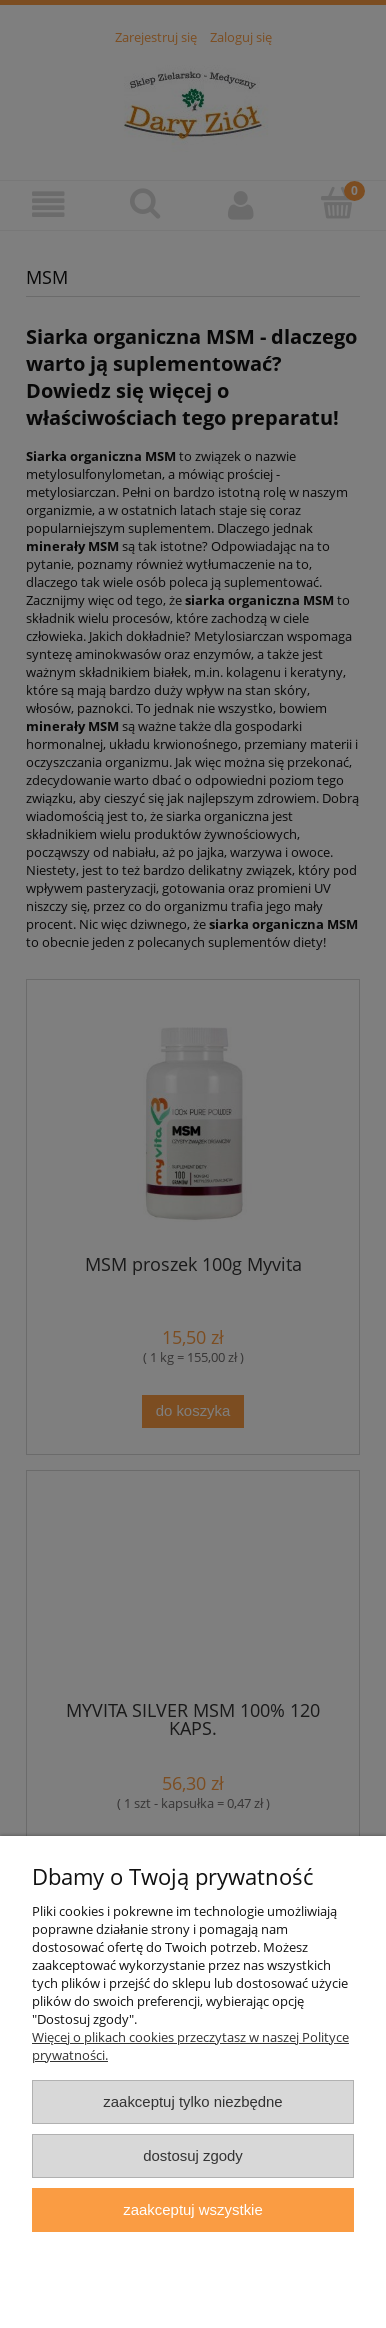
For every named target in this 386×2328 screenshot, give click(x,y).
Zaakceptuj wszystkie (192, 2209)
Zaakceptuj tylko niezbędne (192, 2101)
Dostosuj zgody (193, 2155)
